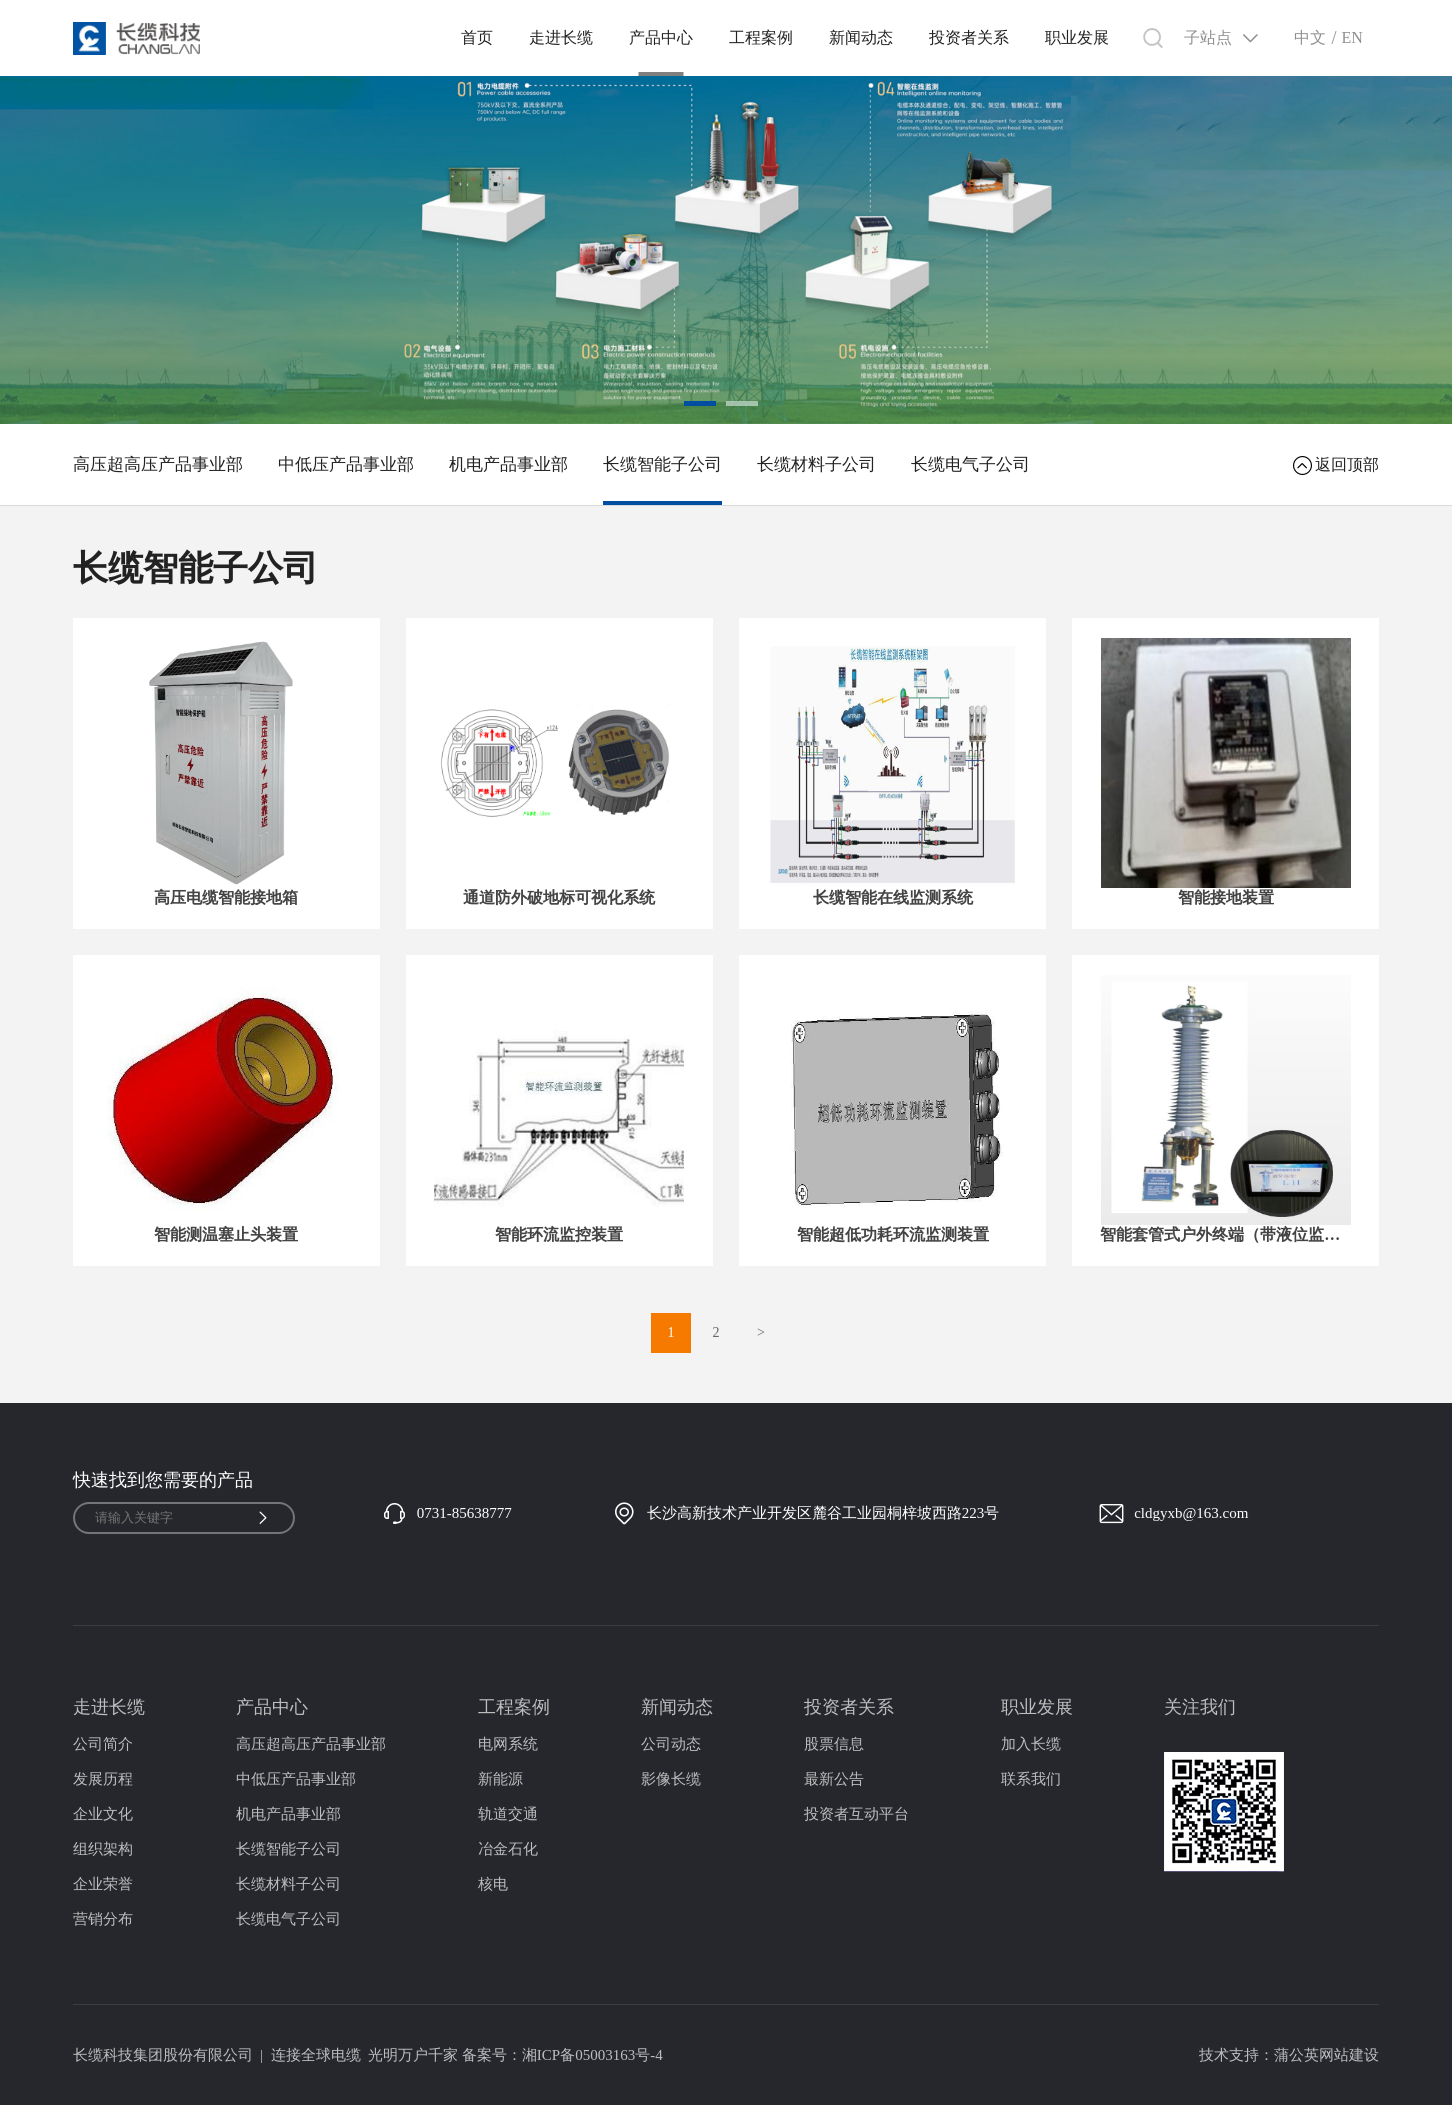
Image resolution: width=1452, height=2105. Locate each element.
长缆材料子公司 (816, 464)
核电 (493, 1884)
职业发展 (1077, 37)
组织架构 (103, 1849)
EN (1351, 37)
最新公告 (834, 1779)
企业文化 (103, 1814)
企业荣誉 (103, 1884)
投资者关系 (969, 37)
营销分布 (103, 1919)
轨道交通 (508, 1814)
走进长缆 (561, 37)
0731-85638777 (464, 1513)
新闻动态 (861, 37)
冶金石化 (508, 1849)
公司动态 (671, 1744)
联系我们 (1031, 1779)
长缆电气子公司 (970, 464)
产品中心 (661, 37)
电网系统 (508, 1744)
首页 (477, 37)
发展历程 (103, 1779)
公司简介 (103, 1744)
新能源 (500, 1779)
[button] (700, 403)
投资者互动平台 (856, 1814)
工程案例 (761, 37)
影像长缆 (671, 1779)
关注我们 (1200, 1707)
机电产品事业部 (508, 464)
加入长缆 (1031, 1744)
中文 (1310, 37)
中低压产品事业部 (346, 464)
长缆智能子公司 (662, 464)
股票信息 (834, 1744)
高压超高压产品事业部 (158, 464)
